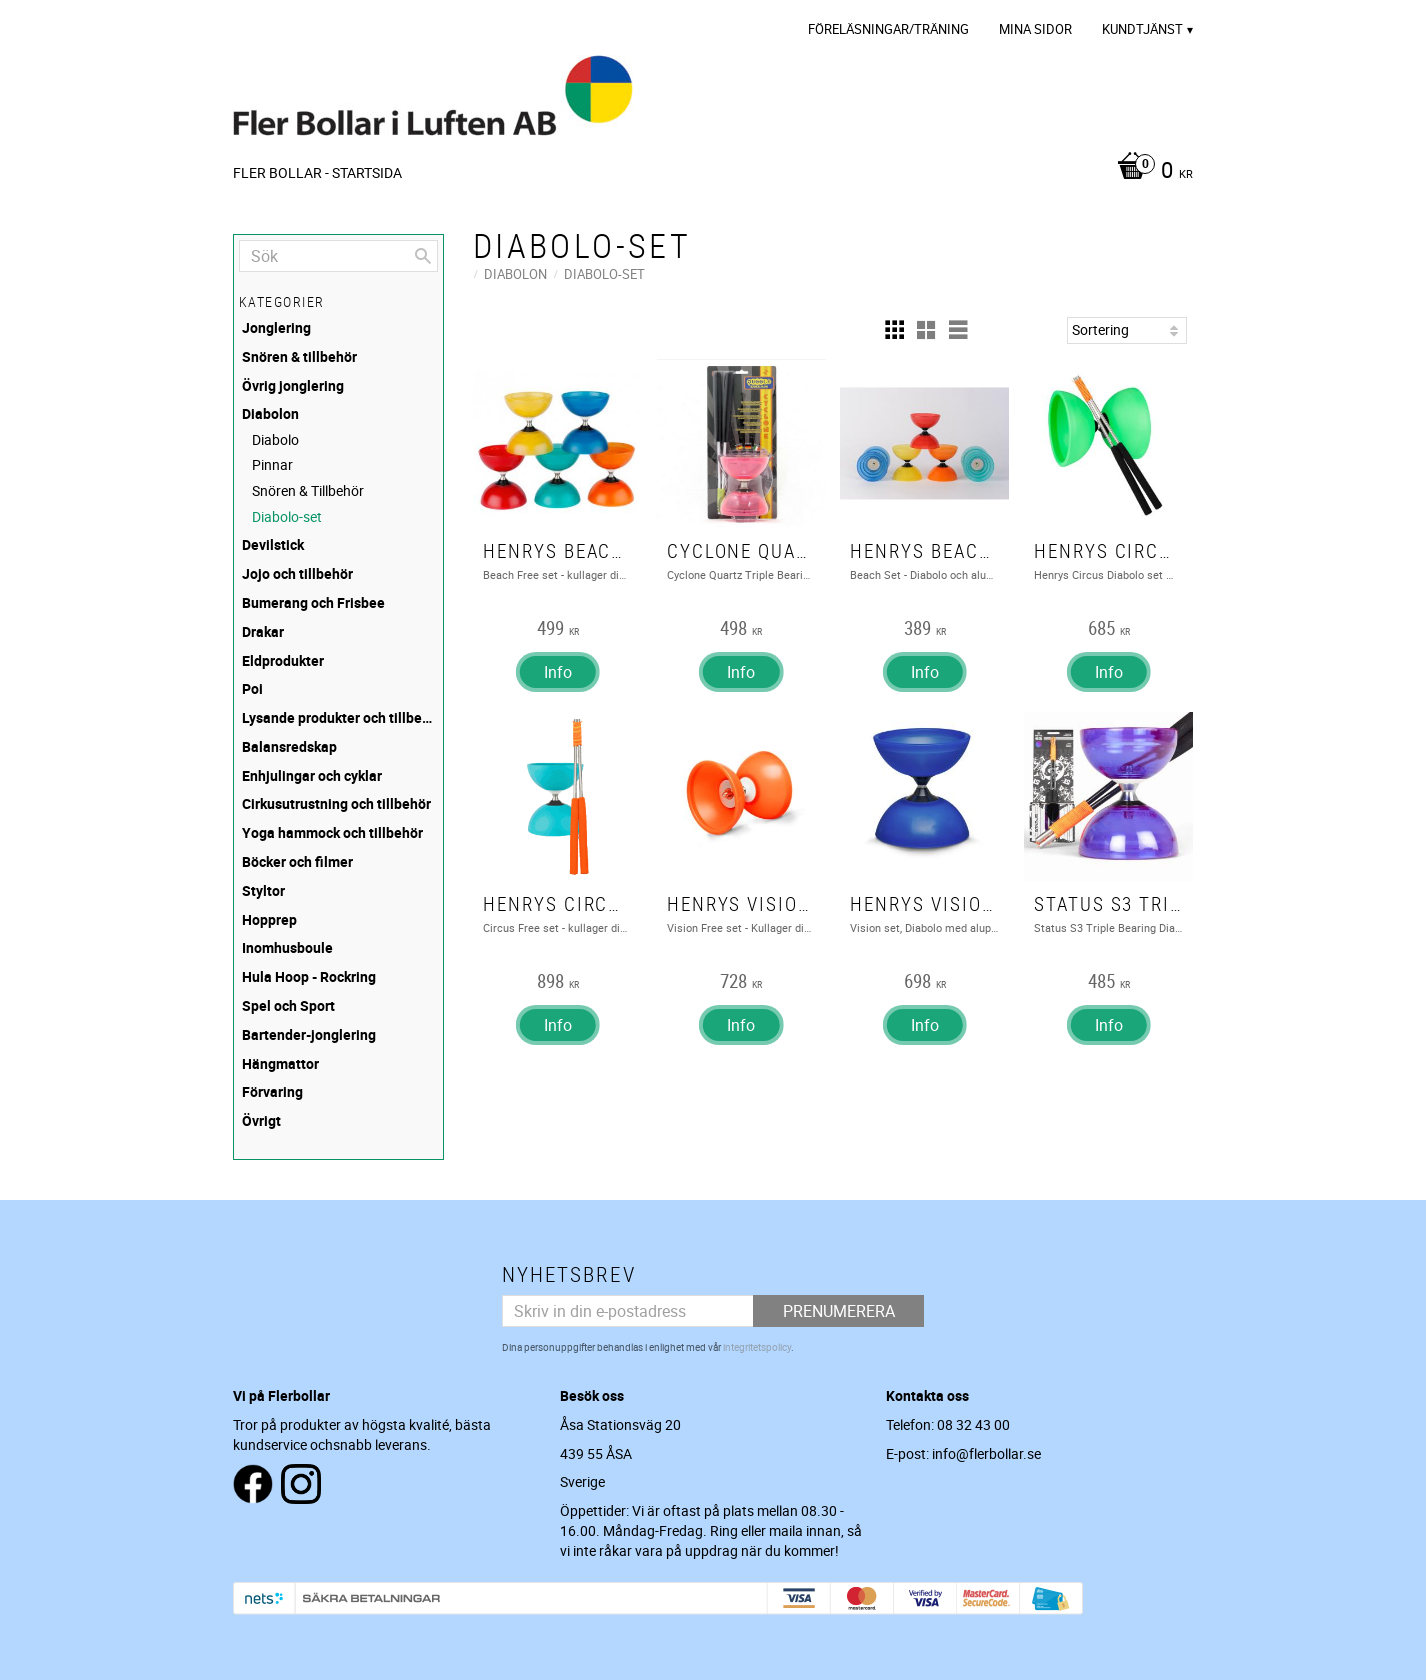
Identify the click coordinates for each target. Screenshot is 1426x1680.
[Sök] (423, 256)
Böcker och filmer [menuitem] (297, 861)
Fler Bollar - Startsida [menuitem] (317, 172)
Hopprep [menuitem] (269, 919)
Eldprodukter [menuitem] (283, 660)
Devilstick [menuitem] (273, 544)
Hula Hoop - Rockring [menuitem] (309, 976)
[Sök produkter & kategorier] (338, 256)
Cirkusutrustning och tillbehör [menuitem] (336, 803)
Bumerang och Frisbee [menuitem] (313, 602)
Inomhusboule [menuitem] (287, 947)
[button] (894, 330)
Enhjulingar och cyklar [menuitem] (312, 775)
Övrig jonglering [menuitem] (293, 385)
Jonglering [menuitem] (276, 327)
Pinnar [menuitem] (272, 464)
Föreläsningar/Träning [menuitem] (888, 29)
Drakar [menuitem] (263, 631)
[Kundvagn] (1150, 172)
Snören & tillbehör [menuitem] (299, 356)
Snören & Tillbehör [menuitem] (308, 490)
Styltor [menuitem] (263, 890)
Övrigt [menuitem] (261, 1120)
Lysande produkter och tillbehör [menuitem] (340, 717)
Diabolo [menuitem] (275, 439)
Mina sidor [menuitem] (1035, 29)
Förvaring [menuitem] (272, 1091)
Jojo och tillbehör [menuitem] (297, 573)
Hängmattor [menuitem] (280, 1063)
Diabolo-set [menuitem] (287, 516)
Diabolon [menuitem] (270, 413)
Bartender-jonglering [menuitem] (309, 1034)
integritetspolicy (757, 1347)
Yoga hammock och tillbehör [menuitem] (332, 832)
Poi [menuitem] (252, 688)
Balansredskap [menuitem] (289, 746)
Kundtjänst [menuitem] (1142, 29)
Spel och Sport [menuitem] (288, 1005)
